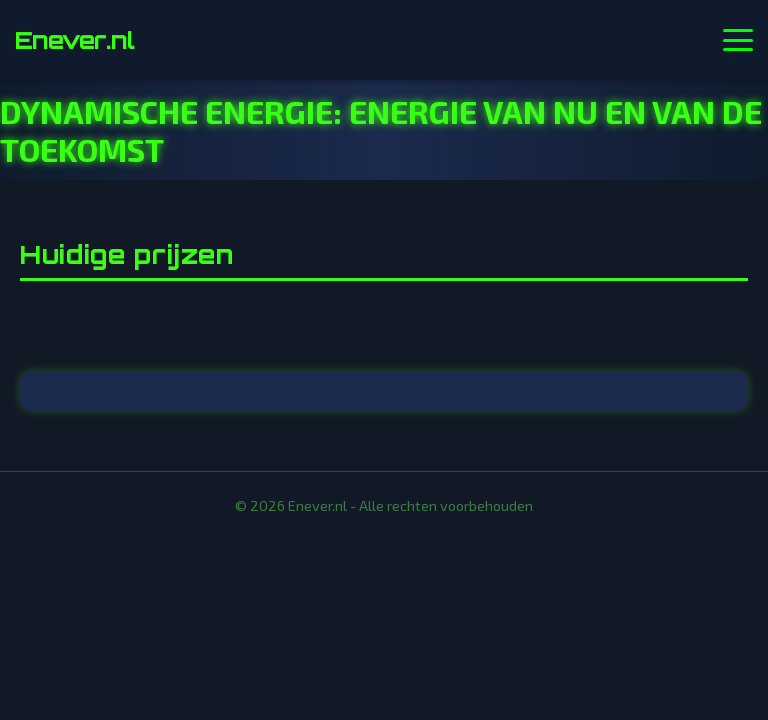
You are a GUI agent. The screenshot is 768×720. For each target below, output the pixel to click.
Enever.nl (74, 40)
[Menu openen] (738, 40)
